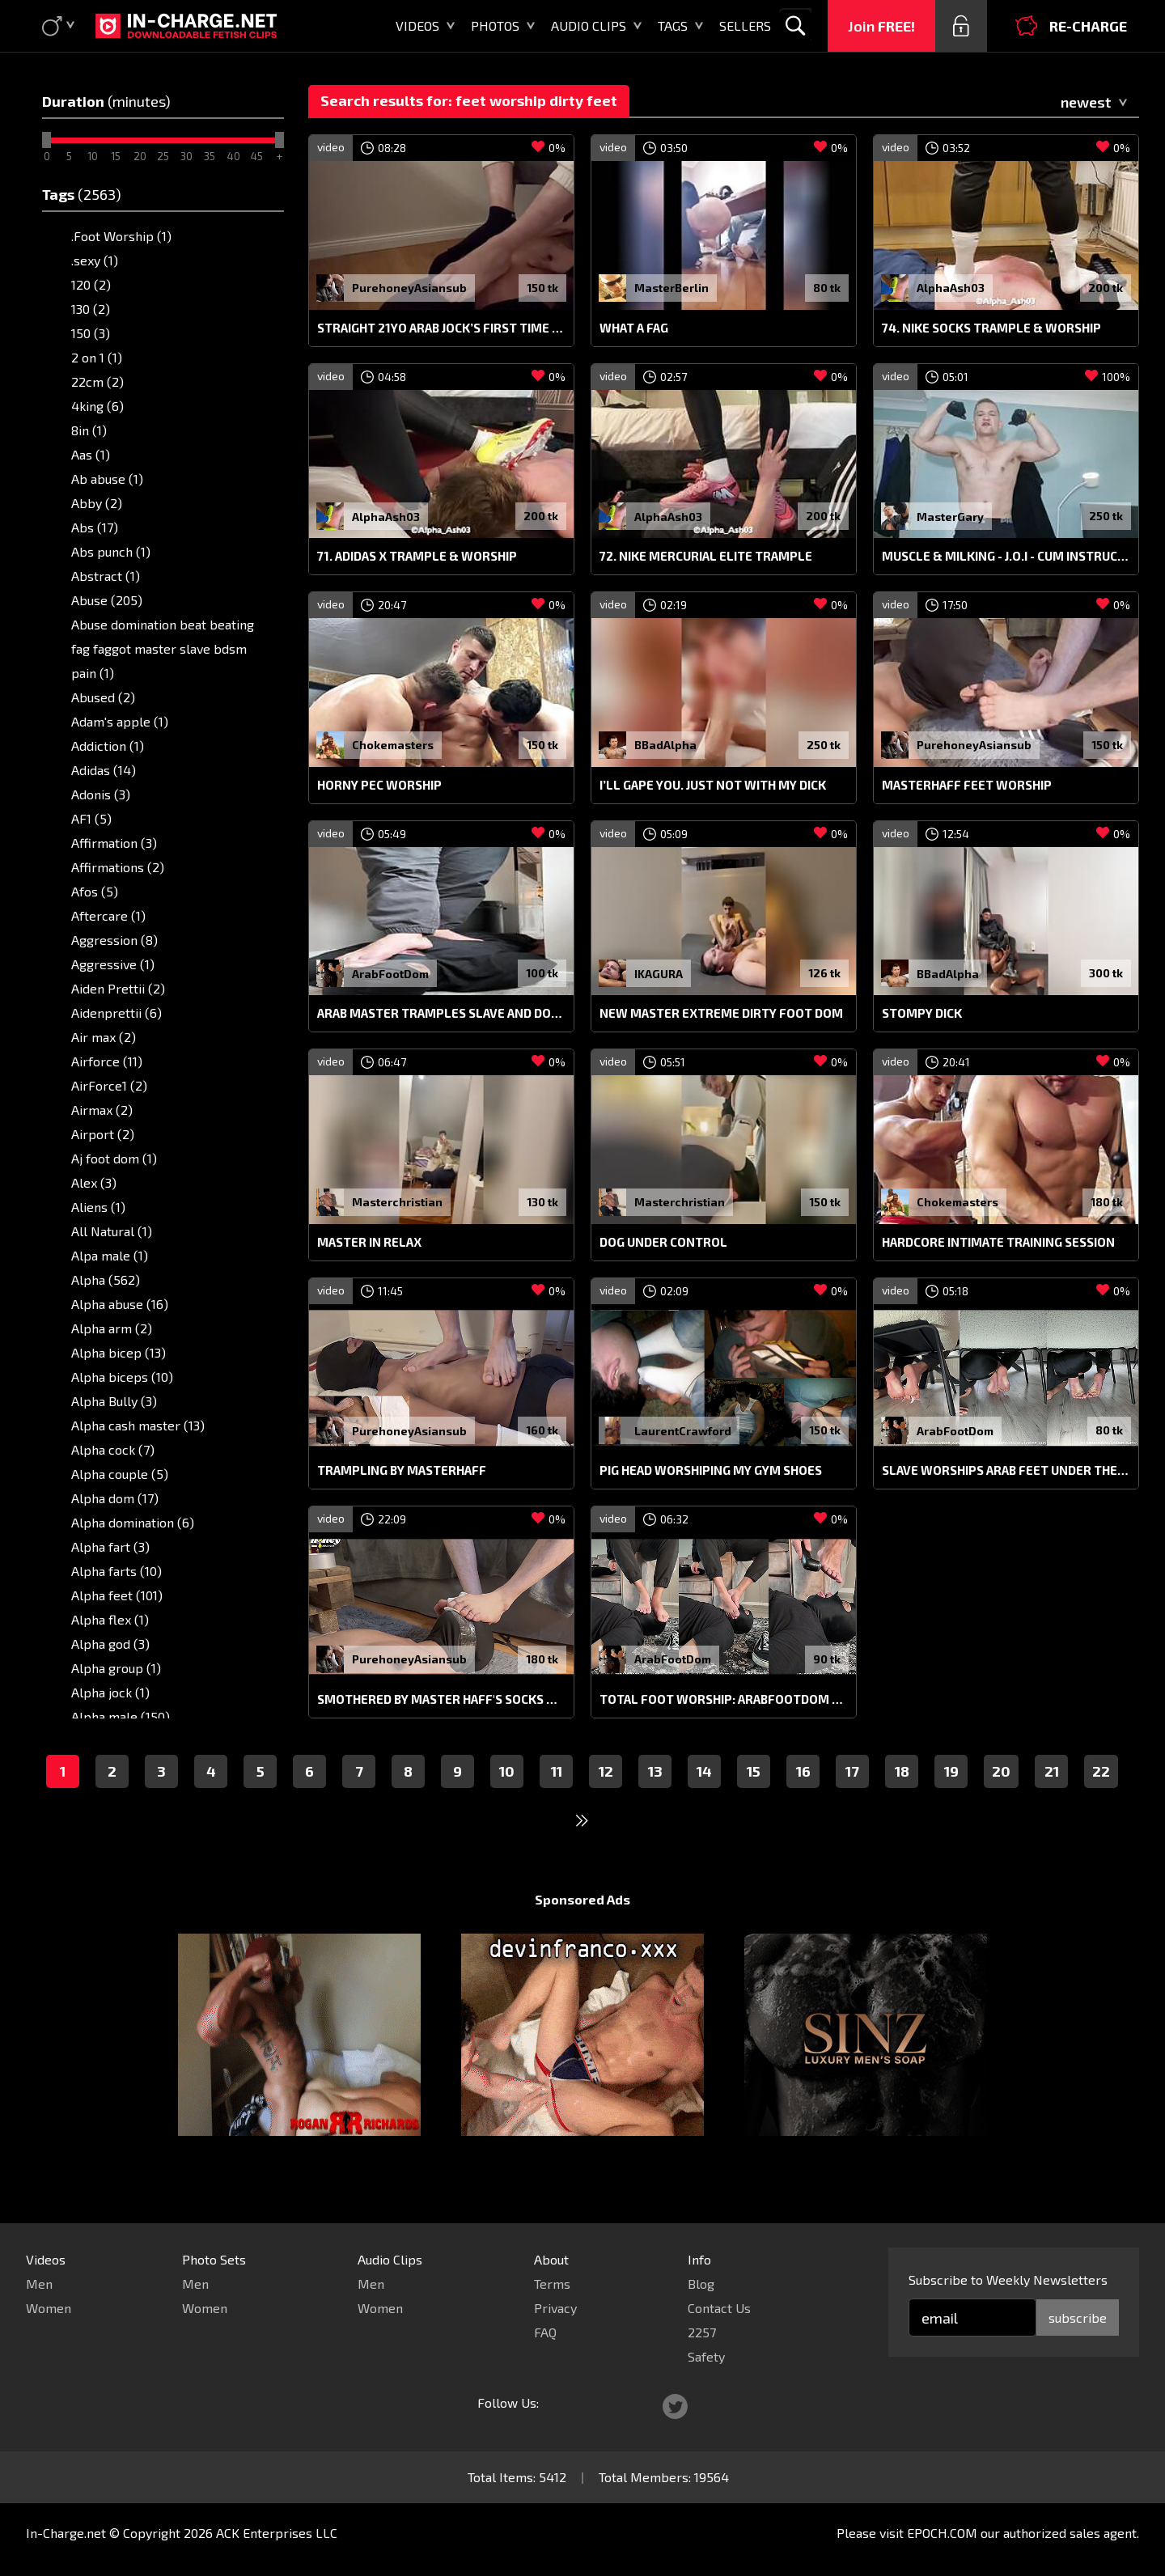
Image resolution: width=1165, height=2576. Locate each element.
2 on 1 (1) (96, 357)
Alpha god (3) (110, 1643)
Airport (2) (102, 1134)
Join (881, 26)
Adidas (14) (103, 769)
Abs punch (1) (110, 551)
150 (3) (90, 333)
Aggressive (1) (113, 964)
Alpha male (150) (120, 1716)
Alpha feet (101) (117, 1595)
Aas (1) (90, 454)
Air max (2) (103, 1036)
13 (655, 1802)
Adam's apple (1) (119, 721)
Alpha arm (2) (111, 1328)
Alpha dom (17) (115, 1498)
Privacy (555, 2307)
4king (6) (97, 405)
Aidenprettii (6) (116, 1012)
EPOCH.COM (942, 2532)
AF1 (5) (91, 818)
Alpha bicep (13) (118, 1352)
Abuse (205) (106, 600)
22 (1101, 1802)
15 (753, 1802)
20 (1001, 1802)
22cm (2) (97, 381)
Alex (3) (93, 1182)
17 (852, 1802)
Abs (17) (94, 527)
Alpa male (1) (109, 1255)
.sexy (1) (94, 260)
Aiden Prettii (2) (118, 988)
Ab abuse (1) (107, 478)
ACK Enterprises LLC (276, 2532)
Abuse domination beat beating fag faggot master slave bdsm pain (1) (162, 648)
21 (1051, 1802)
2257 (702, 2332)
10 (507, 1802)
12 (606, 1802)
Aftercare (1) (108, 915)
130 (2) (90, 308)
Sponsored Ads (582, 1930)
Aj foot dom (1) (114, 1158)
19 (951, 1802)
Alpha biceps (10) (122, 1376)
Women (48, 2307)
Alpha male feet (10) (130, 1740)
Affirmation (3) (114, 842)
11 (556, 1802)
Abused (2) (103, 697)
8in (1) (89, 430)
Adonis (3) (100, 794)
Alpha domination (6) (132, 1522)
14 (704, 1802)
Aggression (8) (114, 939)
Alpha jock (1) (110, 1692)
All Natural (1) (111, 1231)
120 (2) (91, 284)
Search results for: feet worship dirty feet (468, 100)
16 (803, 1802)
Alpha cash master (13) (138, 1425)
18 (902, 1802)
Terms (552, 2283)
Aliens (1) (98, 1206)
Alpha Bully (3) (114, 1401)
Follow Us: (508, 2402)
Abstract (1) (105, 575)
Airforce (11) (106, 1061)
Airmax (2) (102, 1109)
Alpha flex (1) (110, 1619)
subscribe (1077, 2317)
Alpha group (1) (116, 1668)
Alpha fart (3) (110, 1546)
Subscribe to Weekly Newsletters (1008, 2279)
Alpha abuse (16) (119, 1303)
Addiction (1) (107, 745)
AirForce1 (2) (109, 1085)
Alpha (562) (105, 1279)
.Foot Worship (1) (121, 236)
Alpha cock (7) (113, 1449)
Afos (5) (94, 891)
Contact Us (719, 2307)
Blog (701, 2283)
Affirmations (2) (117, 867)
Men (39, 2283)
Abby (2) (96, 503)
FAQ (545, 2332)
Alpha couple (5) (119, 1473)
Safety (706, 2356)
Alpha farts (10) (116, 1570)
